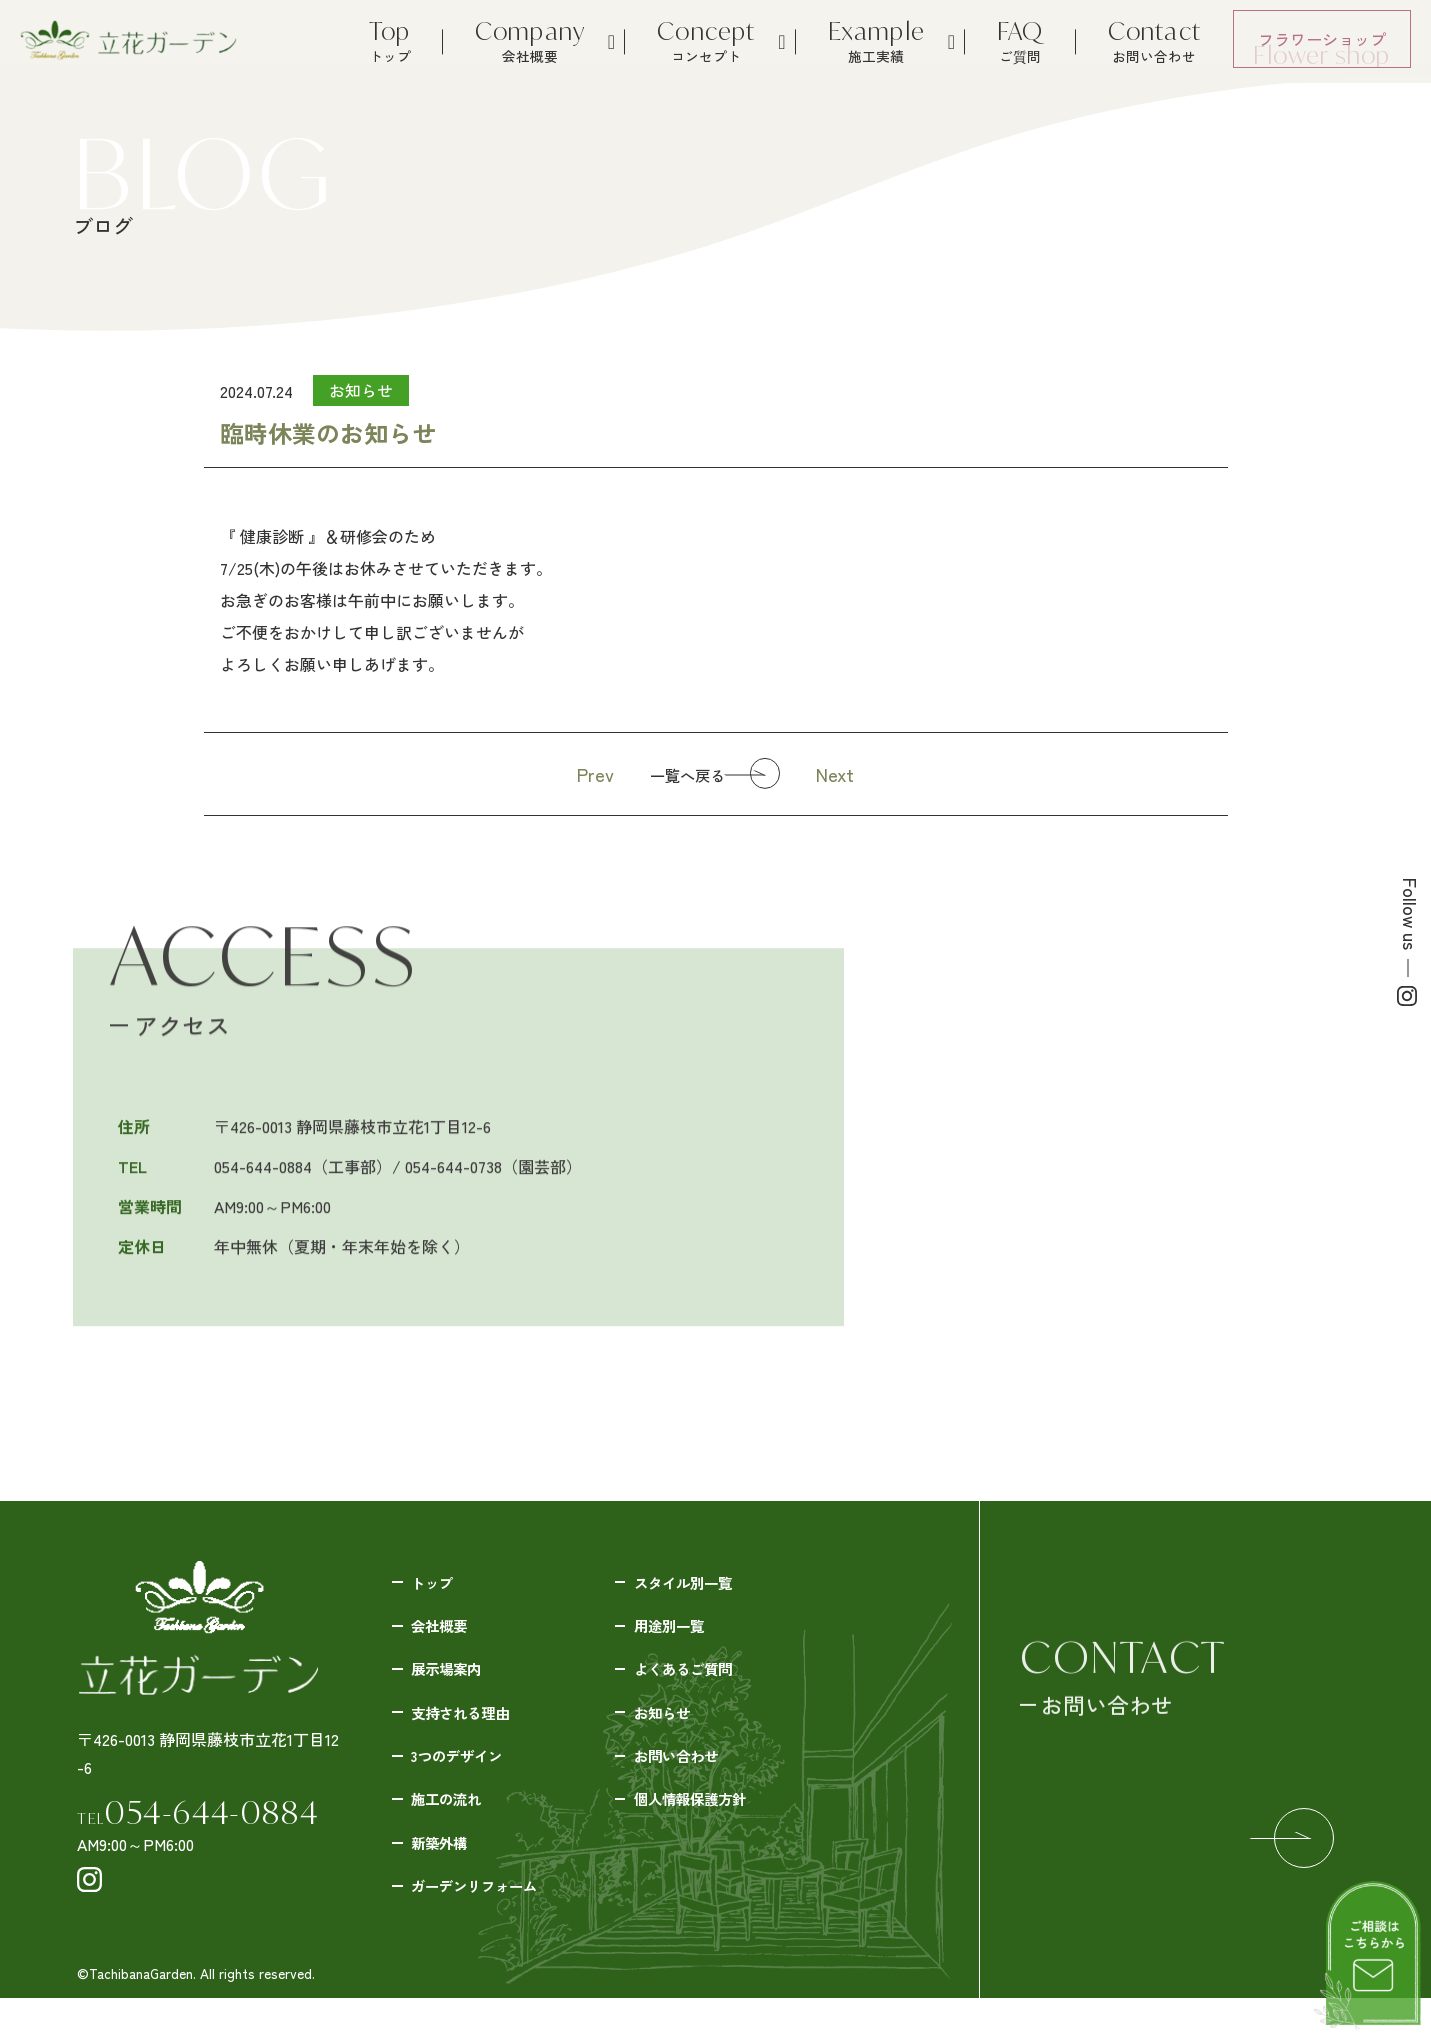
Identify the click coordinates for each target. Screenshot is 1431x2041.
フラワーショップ (1322, 47)
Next (855, 773)
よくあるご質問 (695, 1681)
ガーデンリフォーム (488, 1921)
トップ (440, 1585)
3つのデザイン (468, 1777)
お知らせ (671, 1729)
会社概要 (448, 1633)
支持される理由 (472, 1729)
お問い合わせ (687, 1777)
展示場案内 (456, 1681)
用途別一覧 (679, 1633)
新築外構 (448, 1873)
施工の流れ (456, 1825)
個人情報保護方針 (703, 1825)
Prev (576, 773)
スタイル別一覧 (695, 1585)
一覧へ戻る (680, 776)
